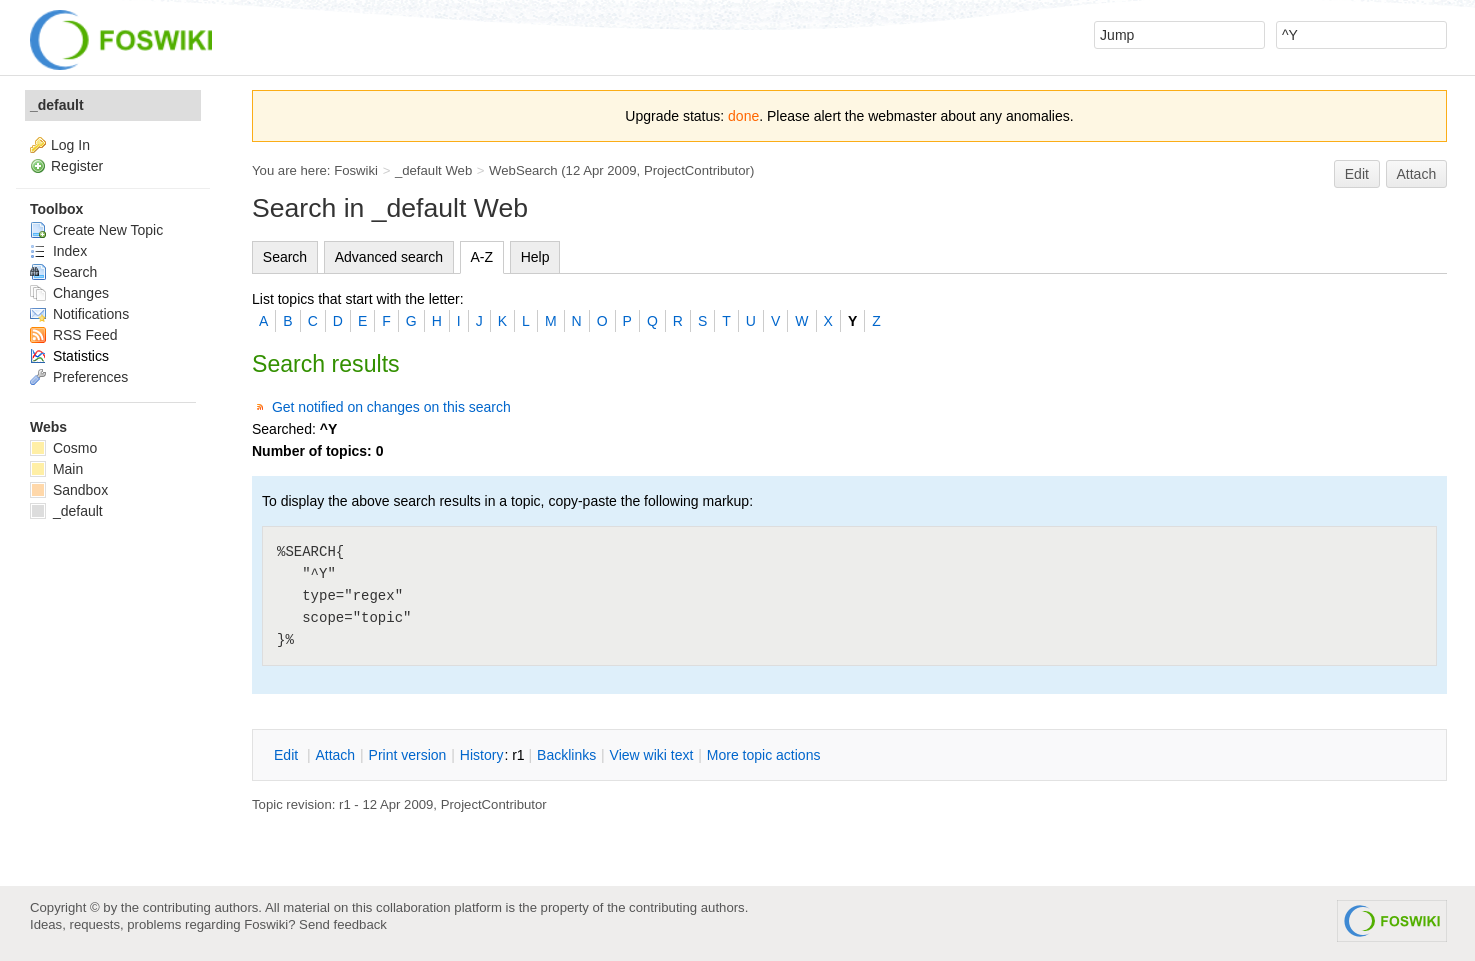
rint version (408, 755)
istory (482, 755)
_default (57, 105)
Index (58, 251)
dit (288, 755)
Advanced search (389, 257)
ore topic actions (764, 755)
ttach (335, 755)
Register (77, 166)
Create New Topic (96, 230)
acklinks (566, 755)
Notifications (79, 314)
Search (285, 257)
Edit (1357, 174)
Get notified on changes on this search (391, 407)
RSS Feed (73, 335)
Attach (1417, 174)
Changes (69, 293)
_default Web (433, 170)
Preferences (79, 377)
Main (56, 469)
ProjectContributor (697, 170)
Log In (70, 145)
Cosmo (63, 448)
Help (535, 257)
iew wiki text (652, 755)
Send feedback (343, 924)
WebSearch (523, 170)
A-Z (482, 257)
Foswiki (356, 170)
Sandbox (69, 490)
